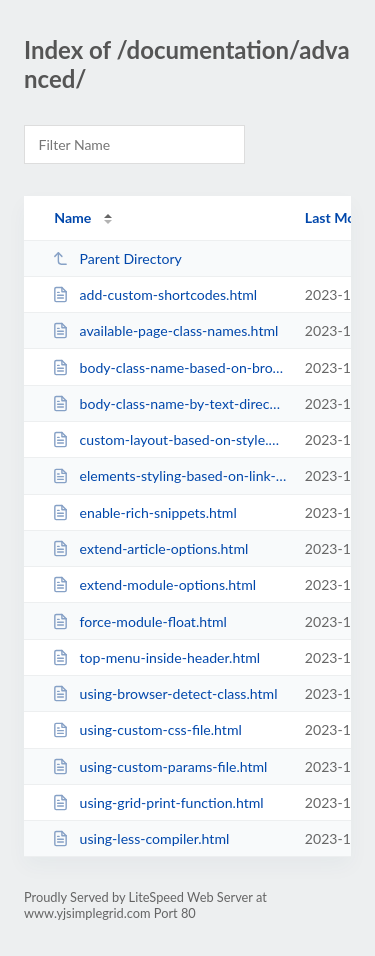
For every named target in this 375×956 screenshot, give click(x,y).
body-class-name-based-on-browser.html (169, 367)
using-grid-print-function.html (157, 802)
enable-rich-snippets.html (144, 512)
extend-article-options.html (150, 548)
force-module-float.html (139, 621)
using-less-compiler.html (140, 838)
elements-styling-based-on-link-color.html (169, 475)
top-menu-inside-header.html (156, 657)
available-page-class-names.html (165, 330)
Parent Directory (117, 258)
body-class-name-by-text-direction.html (169, 403)
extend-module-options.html (154, 584)
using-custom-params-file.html (159, 766)
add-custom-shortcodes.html (154, 294)
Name (72, 217)
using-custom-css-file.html (147, 729)
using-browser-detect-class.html (164, 693)
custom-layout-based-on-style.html (169, 439)
